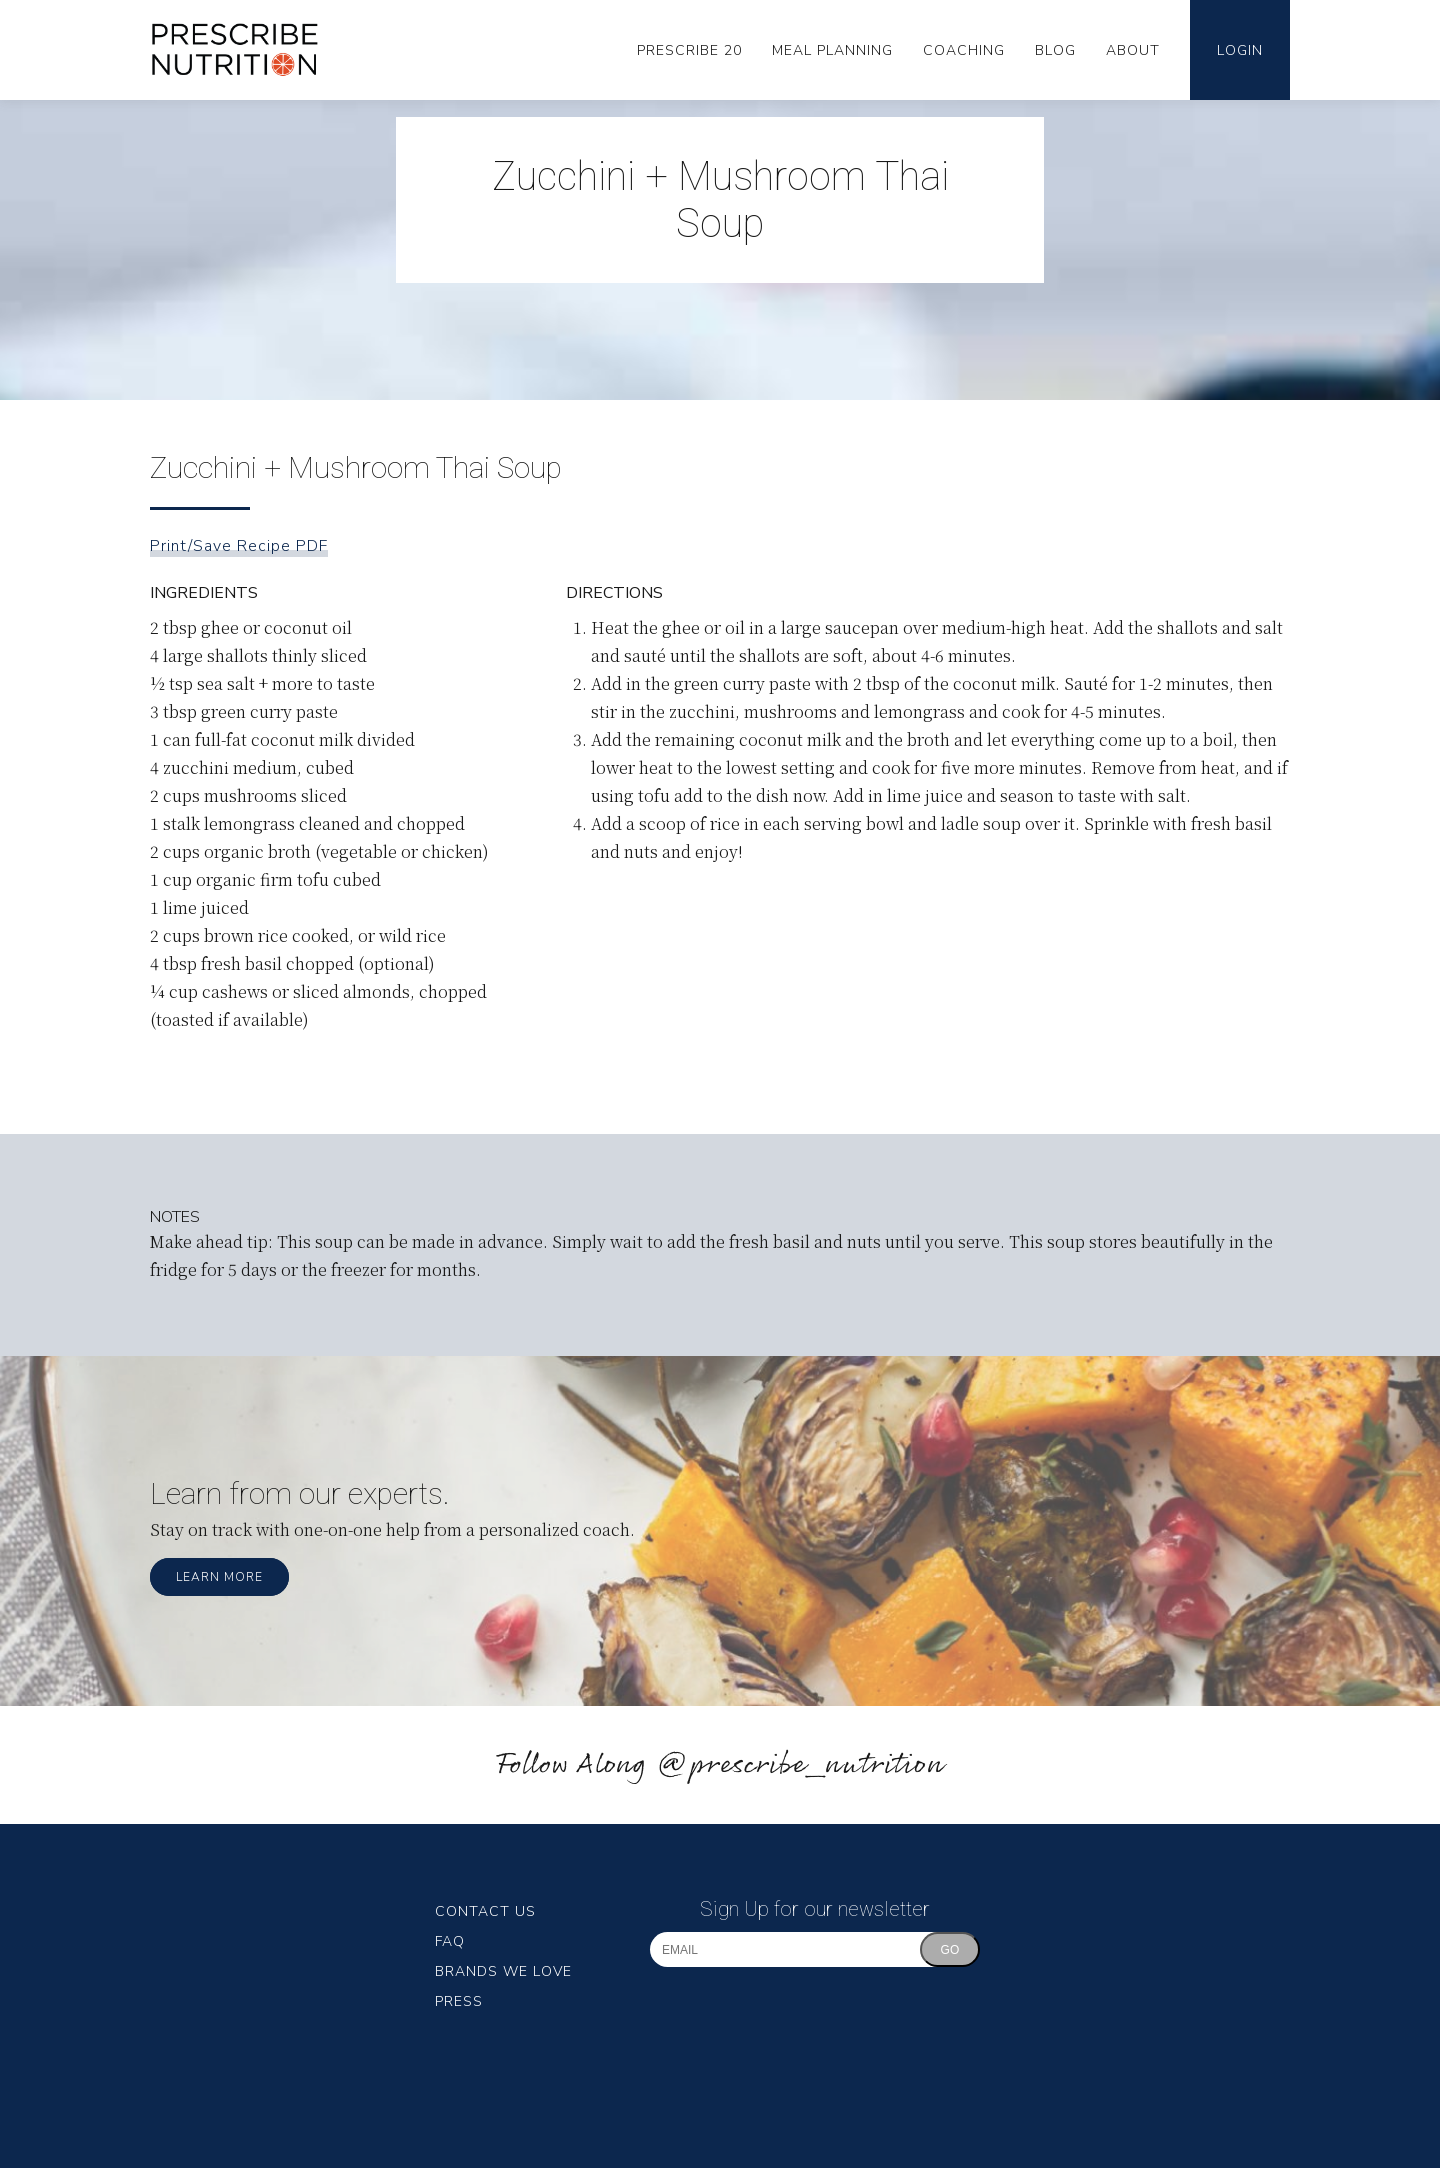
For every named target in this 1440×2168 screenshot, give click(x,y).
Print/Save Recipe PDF (239, 546)
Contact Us (485, 1911)
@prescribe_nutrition (800, 1765)
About (1133, 50)
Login (1240, 50)
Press (459, 2001)
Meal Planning (832, 50)
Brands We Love (503, 1971)
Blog (1055, 50)
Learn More (219, 1577)
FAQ (450, 1941)
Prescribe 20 (689, 50)
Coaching (964, 50)
